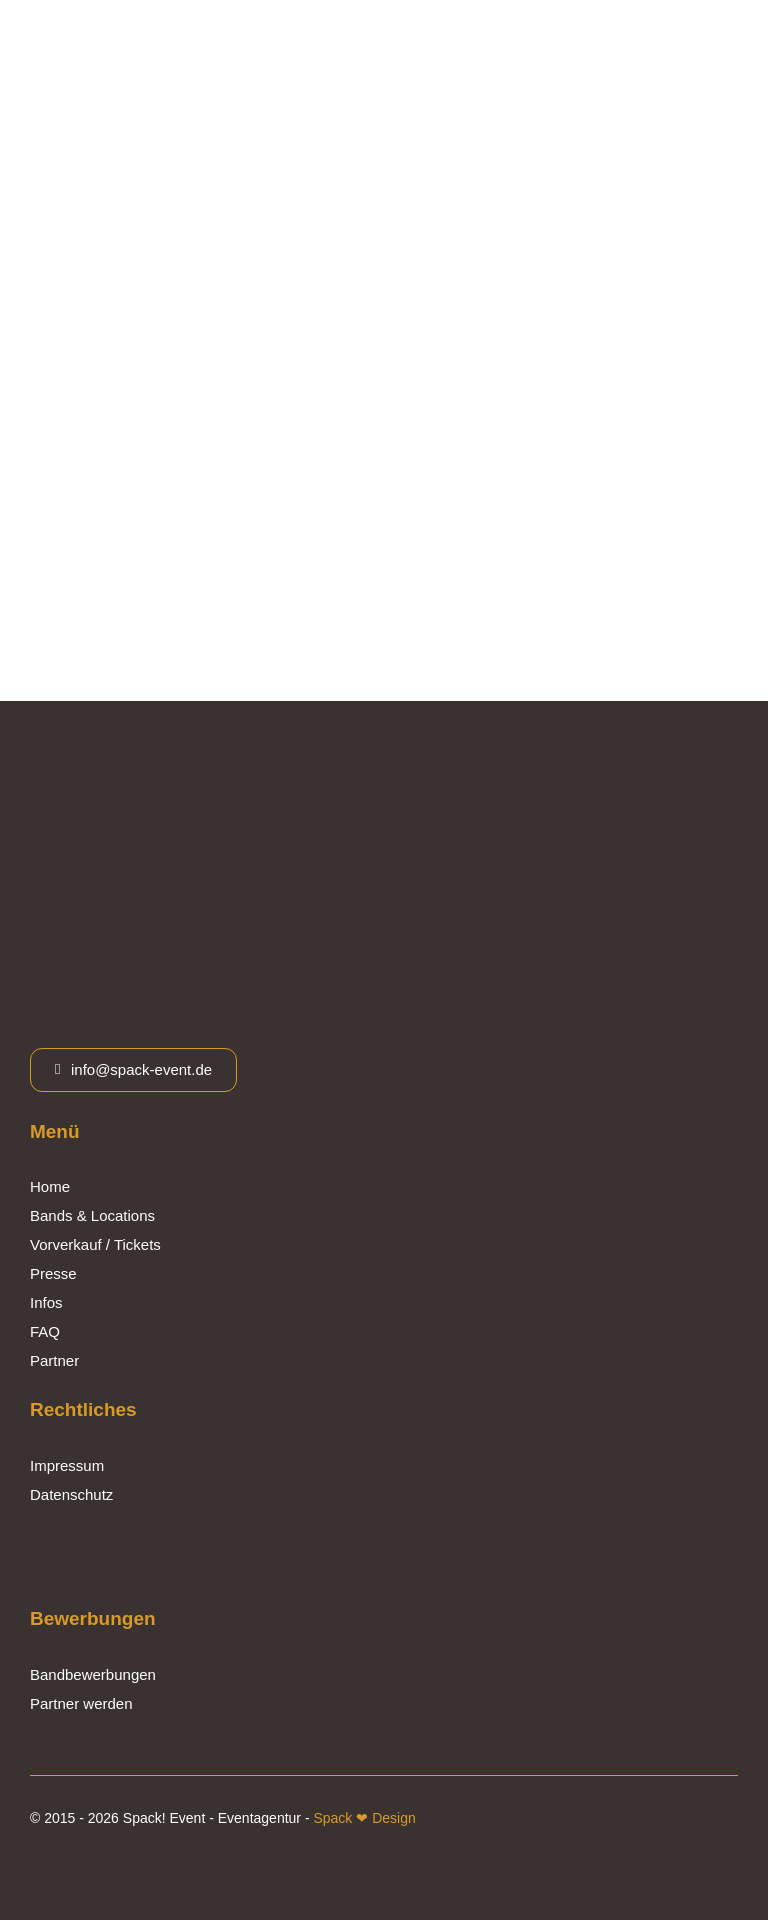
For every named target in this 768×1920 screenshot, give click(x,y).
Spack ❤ (340, 1818)
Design (391, 1818)
